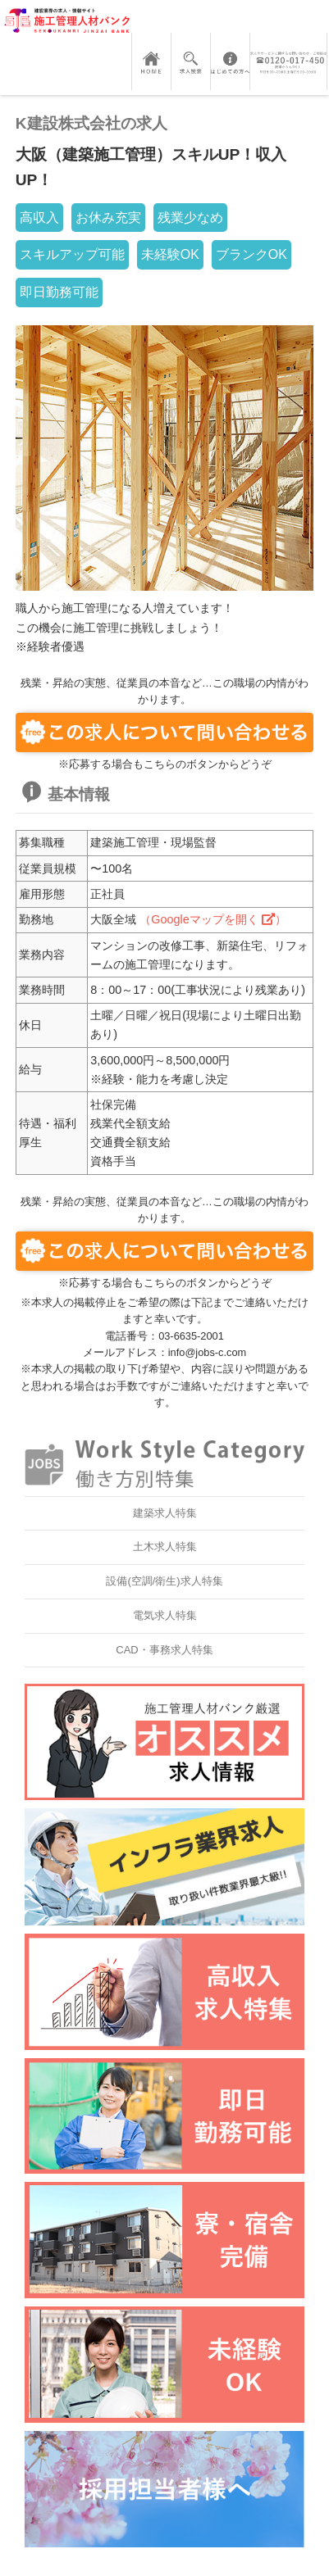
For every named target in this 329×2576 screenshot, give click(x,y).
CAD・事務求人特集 (164, 1650)
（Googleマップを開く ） (212, 919)
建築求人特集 (165, 1513)
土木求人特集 (165, 1546)
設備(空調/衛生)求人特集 (164, 1581)
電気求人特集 (165, 1615)
